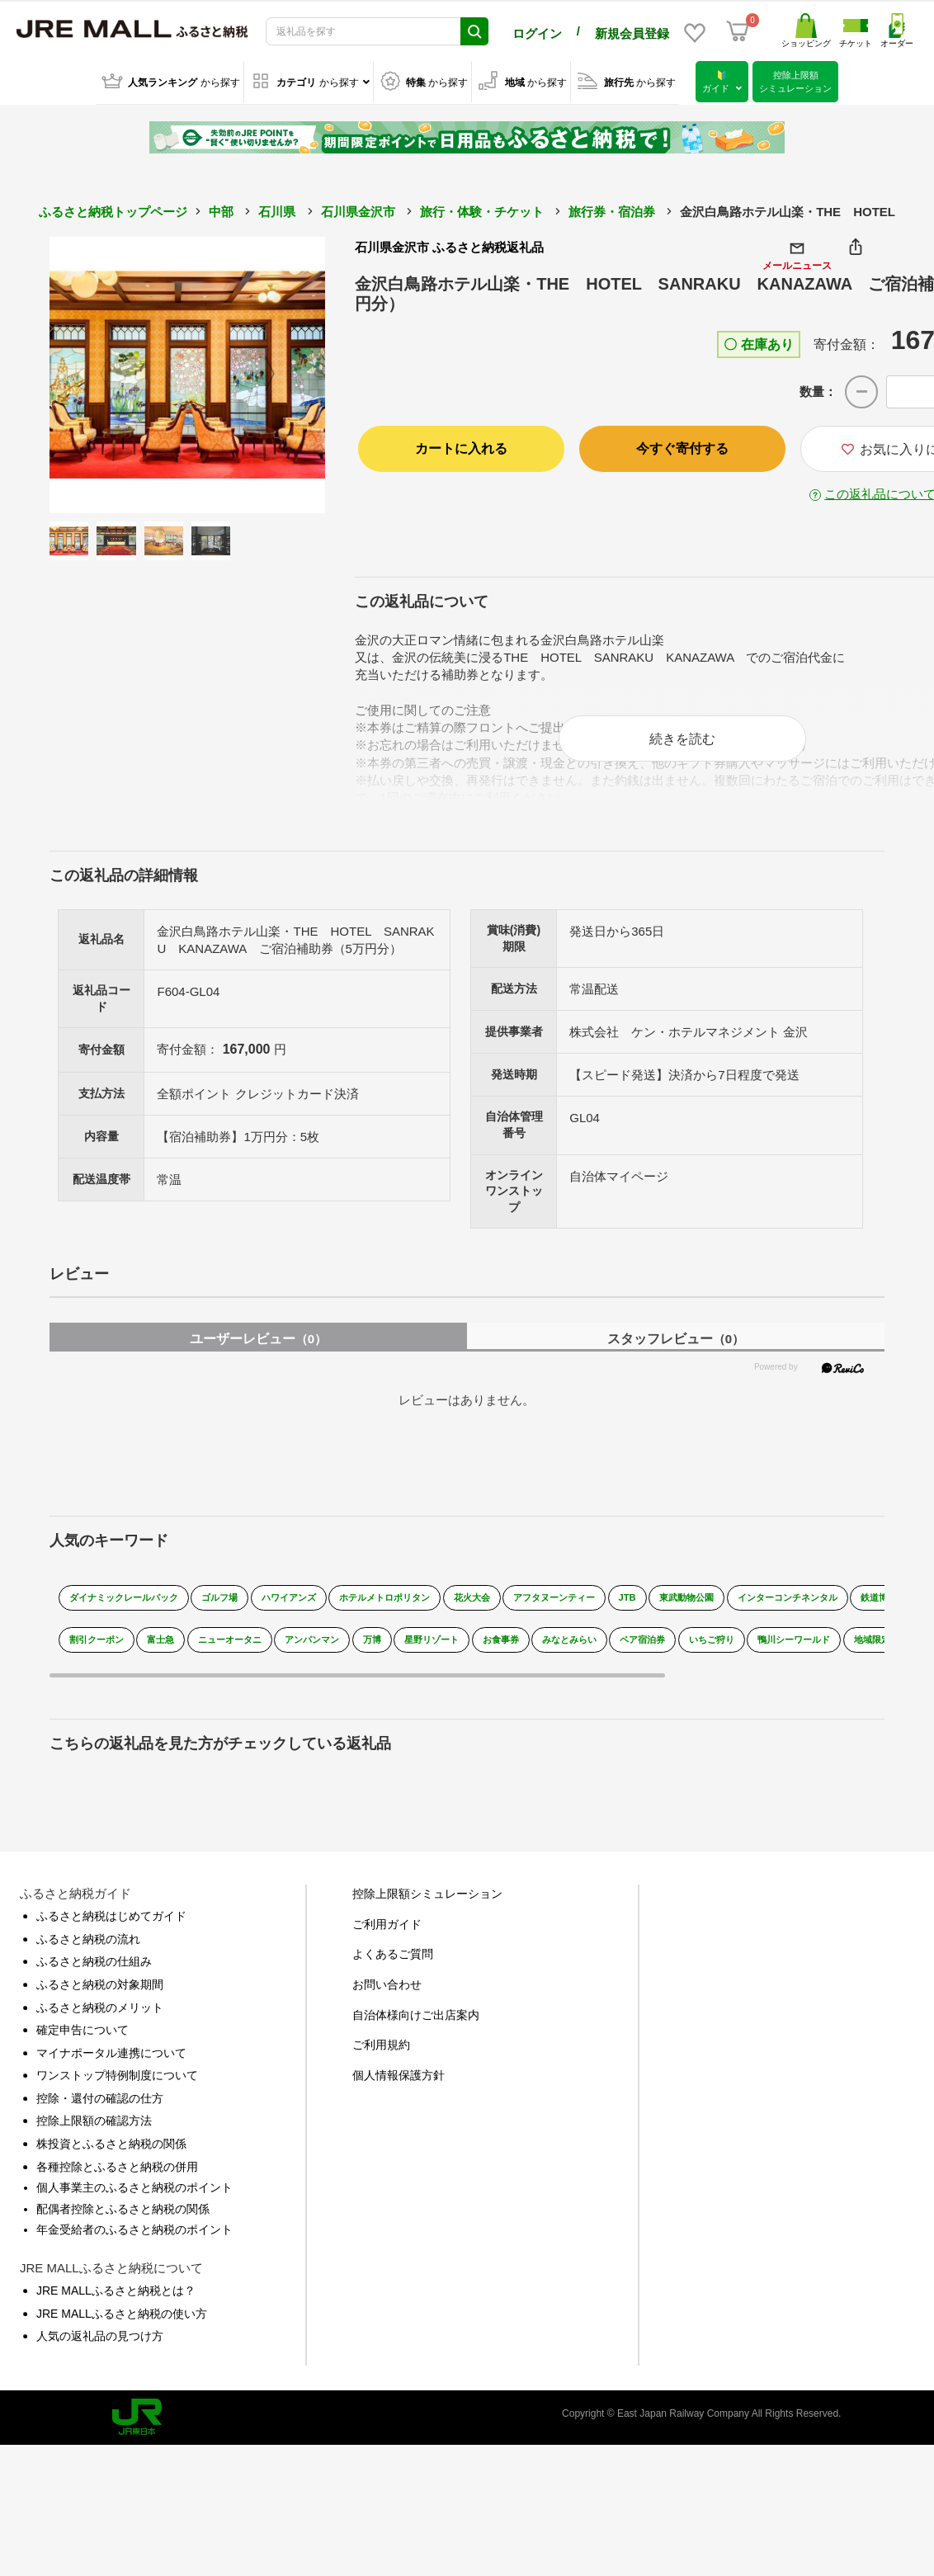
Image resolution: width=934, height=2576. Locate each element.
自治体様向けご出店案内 (415, 2027)
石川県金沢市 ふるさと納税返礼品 (449, 244)
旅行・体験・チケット (482, 208)
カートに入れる (461, 446)
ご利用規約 (381, 2057)
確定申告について (82, 2042)
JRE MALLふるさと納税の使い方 (121, 2326)
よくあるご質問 (392, 1967)
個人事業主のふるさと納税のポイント (134, 2199)
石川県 (276, 208)
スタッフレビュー (675, 1351)
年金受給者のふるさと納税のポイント (134, 2242)
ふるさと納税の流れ (88, 1951)
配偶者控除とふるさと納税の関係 (123, 2221)
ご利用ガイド (387, 1936)
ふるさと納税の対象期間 (99, 1996)
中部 (221, 208)
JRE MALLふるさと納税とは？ (116, 2302)
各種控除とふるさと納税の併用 (117, 2179)
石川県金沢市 (358, 208)
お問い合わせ (387, 1996)
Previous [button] (95, 372)
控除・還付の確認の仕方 (99, 2110)
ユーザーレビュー (258, 1351)
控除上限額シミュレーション (427, 1906)
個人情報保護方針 (398, 2087)
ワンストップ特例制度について (117, 2087)
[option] (188, 372)
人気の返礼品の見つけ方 (99, 2348)
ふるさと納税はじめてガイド (111, 1928)
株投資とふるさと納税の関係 (111, 2156)
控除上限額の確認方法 (94, 2133)
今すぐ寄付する (682, 446)
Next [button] (279, 372)
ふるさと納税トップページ (113, 208)
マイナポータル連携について (111, 2065)
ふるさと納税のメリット (99, 2019)
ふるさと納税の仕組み (94, 1974)
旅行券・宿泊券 (611, 208)
